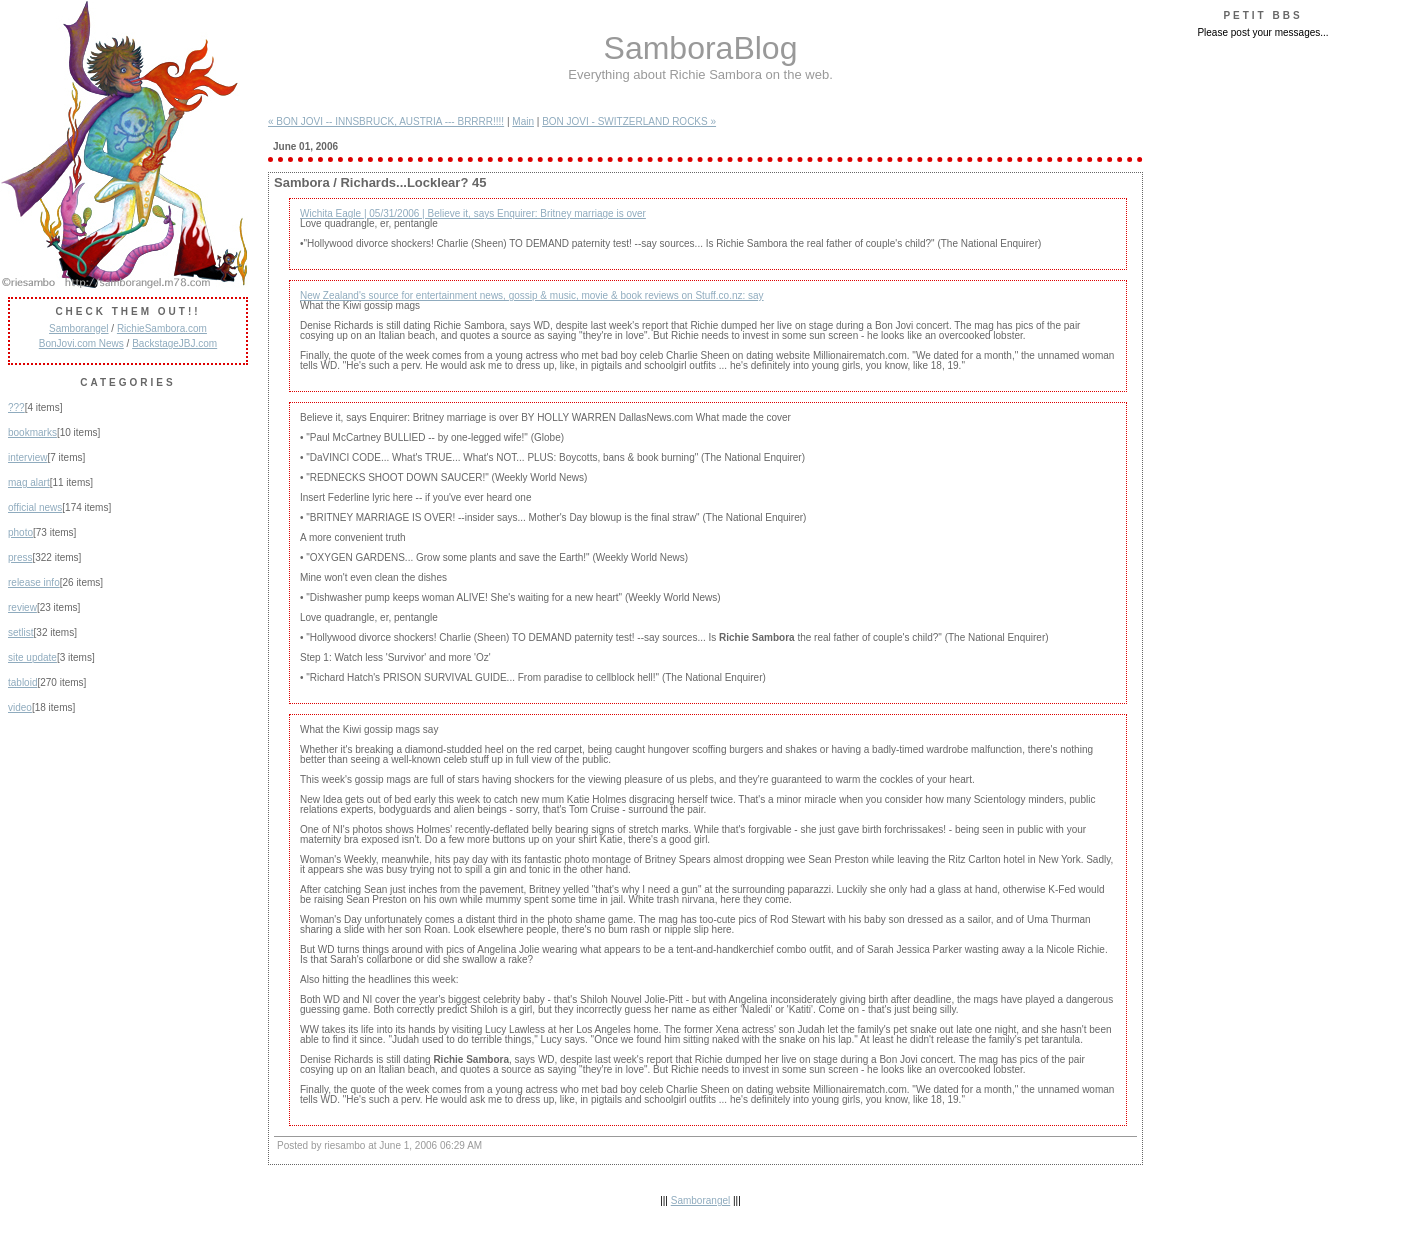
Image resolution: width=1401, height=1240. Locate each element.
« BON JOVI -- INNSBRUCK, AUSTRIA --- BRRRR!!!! (386, 121)
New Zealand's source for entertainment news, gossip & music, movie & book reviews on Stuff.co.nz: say (532, 295)
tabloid (22, 682)
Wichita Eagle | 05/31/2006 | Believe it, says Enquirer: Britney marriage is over (473, 213)
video (20, 707)
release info (34, 582)
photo (20, 532)
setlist (21, 632)
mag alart (29, 482)
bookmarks (32, 432)
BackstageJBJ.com (174, 343)
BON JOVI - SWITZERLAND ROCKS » (629, 121)
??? (16, 407)
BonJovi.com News (81, 343)
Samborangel (78, 328)
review (22, 607)
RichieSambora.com (162, 328)
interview (27, 457)
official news (35, 507)
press (20, 557)
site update (32, 657)
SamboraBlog (701, 48)
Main (523, 121)
